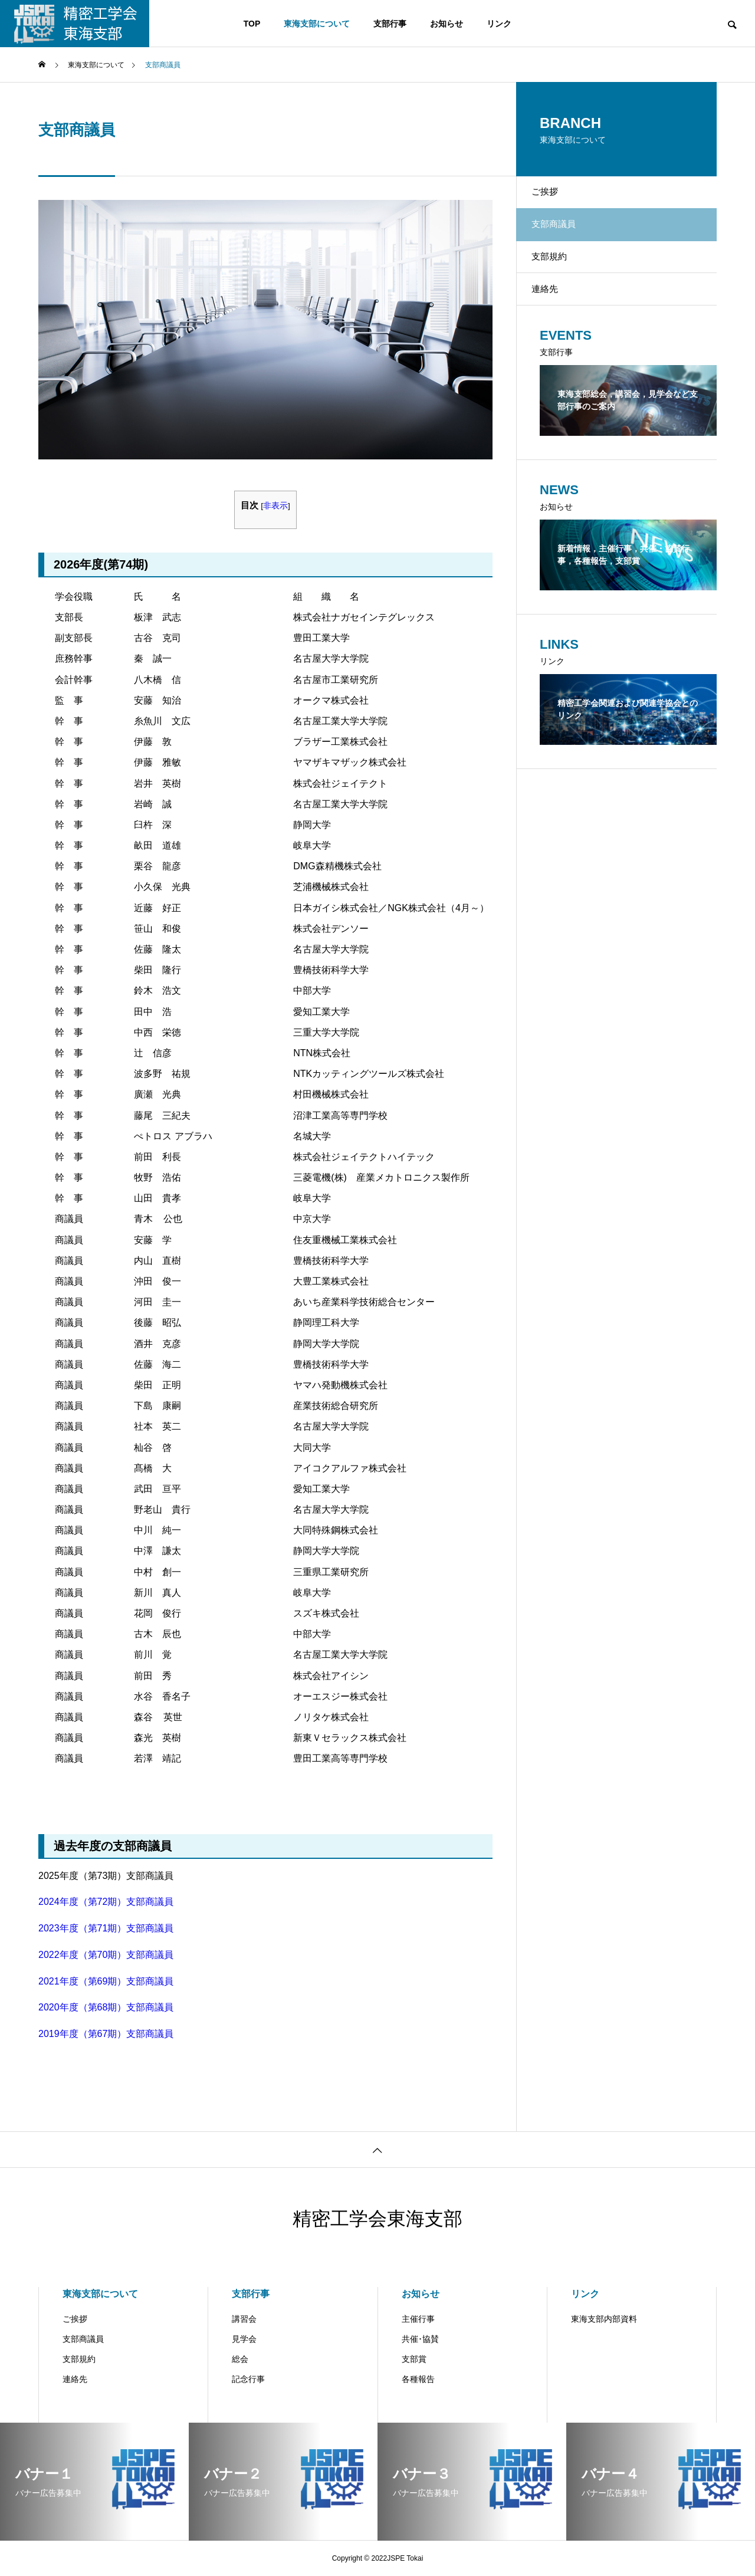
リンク (499, 23)
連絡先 (554, 320)
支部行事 (389, 23)
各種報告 (418, 2379)
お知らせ (446, 23)
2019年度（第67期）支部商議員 (105, 2034)
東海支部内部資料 (604, 2319)
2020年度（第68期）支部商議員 (105, 2007)
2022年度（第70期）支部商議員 (105, 1955)
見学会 (244, 2339)
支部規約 (558, 279)
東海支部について (317, 23)
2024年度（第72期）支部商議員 (105, 1902)
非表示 (275, 505)
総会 (240, 2359)
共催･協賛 (420, 2339)
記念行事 (248, 2379)
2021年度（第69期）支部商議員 (105, 1981)
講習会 (244, 2319)
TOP (252, 23)
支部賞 (414, 2359)
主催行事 (418, 2319)
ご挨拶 (554, 197)
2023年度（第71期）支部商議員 (105, 1928)
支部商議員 (83, 2339)
